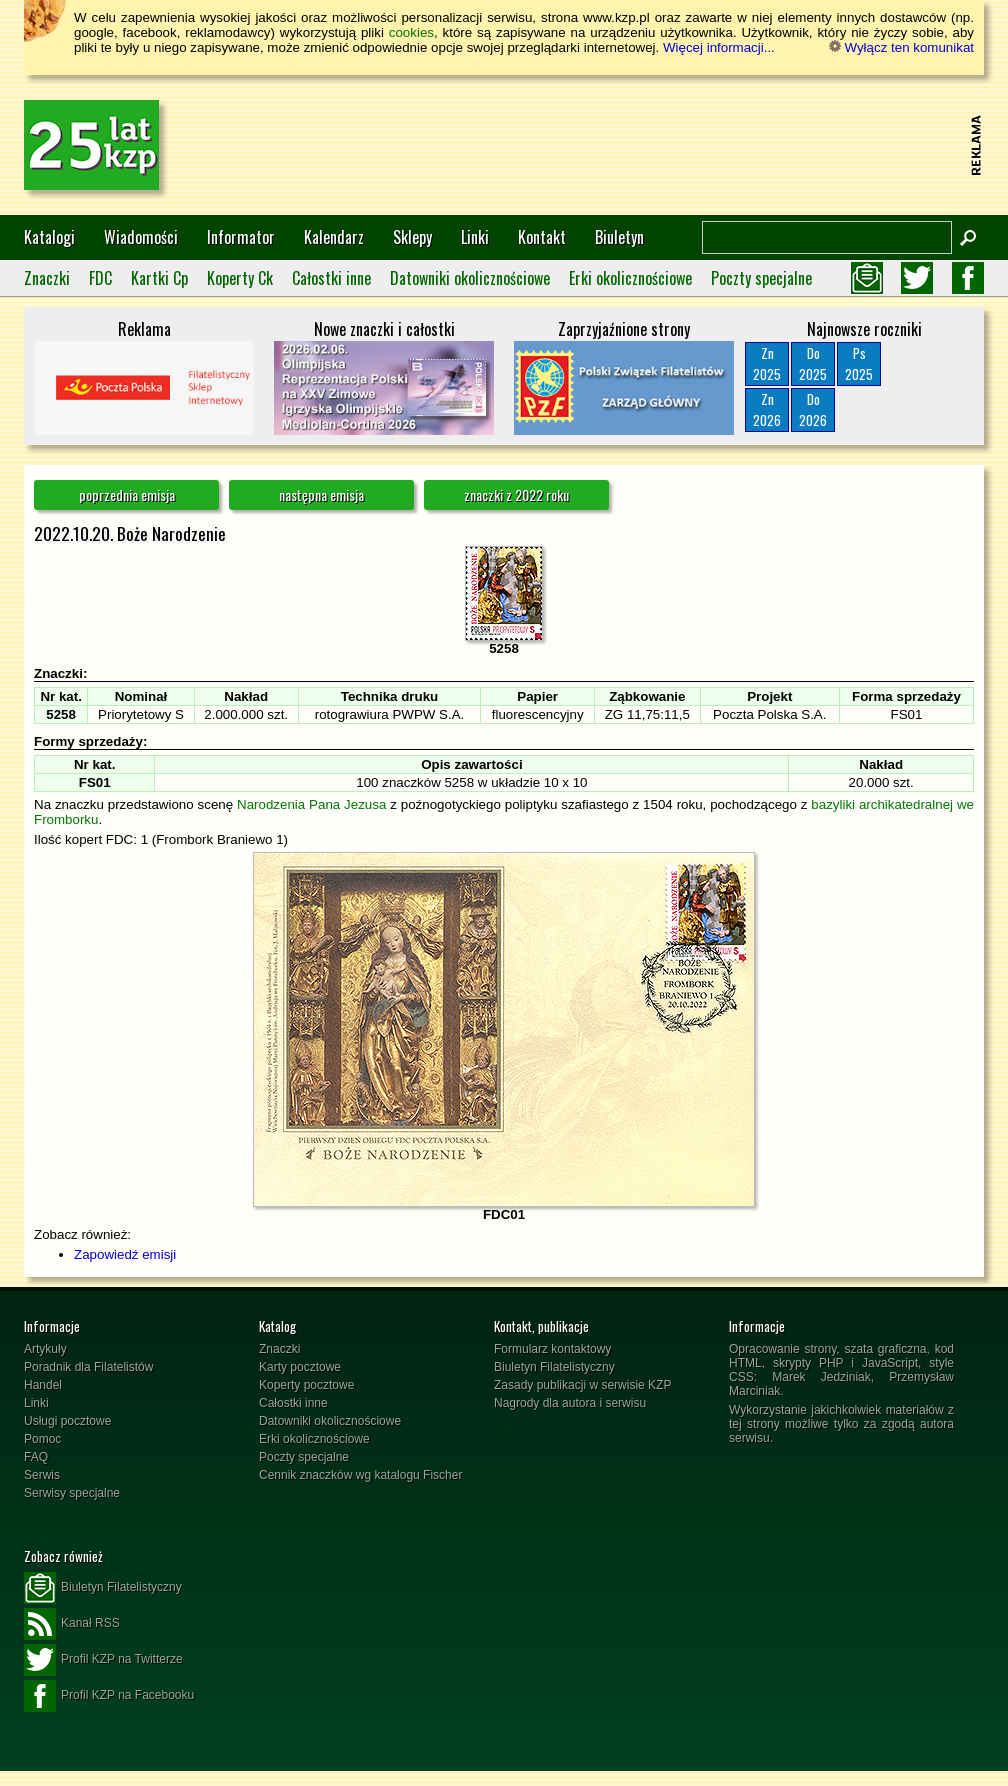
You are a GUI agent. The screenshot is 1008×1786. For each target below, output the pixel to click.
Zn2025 (767, 363)
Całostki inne (331, 278)
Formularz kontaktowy (552, 1349)
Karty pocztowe (300, 1367)
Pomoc (42, 1439)
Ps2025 (859, 363)
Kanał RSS (72, 1624)
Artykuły (45, 1349)
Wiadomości (141, 237)
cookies (411, 32)
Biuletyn (619, 237)
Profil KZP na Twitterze (103, 1660)
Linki (475, 237)
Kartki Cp (159, 278)
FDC (100, 278)
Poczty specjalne (761, 278)
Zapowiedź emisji (125, 1254)
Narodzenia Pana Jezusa (311, 804)
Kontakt (542, 237)
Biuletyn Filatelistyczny (554, 1367)
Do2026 (813, 409)
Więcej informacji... (719, 47)
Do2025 (813, 363)
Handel (43, 1385)
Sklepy (412, 237)
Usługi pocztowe (67, 1421)
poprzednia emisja (127, 494)
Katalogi (49, 237)
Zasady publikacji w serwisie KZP (582, 1385)
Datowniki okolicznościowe (470, 278)
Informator (241, 237)
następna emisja (321, 494)
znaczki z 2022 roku (516, 494)
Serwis (42, 1475)
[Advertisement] (600, 145)
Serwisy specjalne (72, 1493)
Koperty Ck (240, 278)
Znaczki (47, 278)
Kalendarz (334, 237)
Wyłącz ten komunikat (901, 47)
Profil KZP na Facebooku (109, 1696)
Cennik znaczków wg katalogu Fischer (360, 1475)
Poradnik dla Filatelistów (88, 1367)
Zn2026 (767, 409)
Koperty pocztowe (306, 1385)
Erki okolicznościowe (630, 278)
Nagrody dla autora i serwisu (570, 1403)
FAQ (36, 1457)
